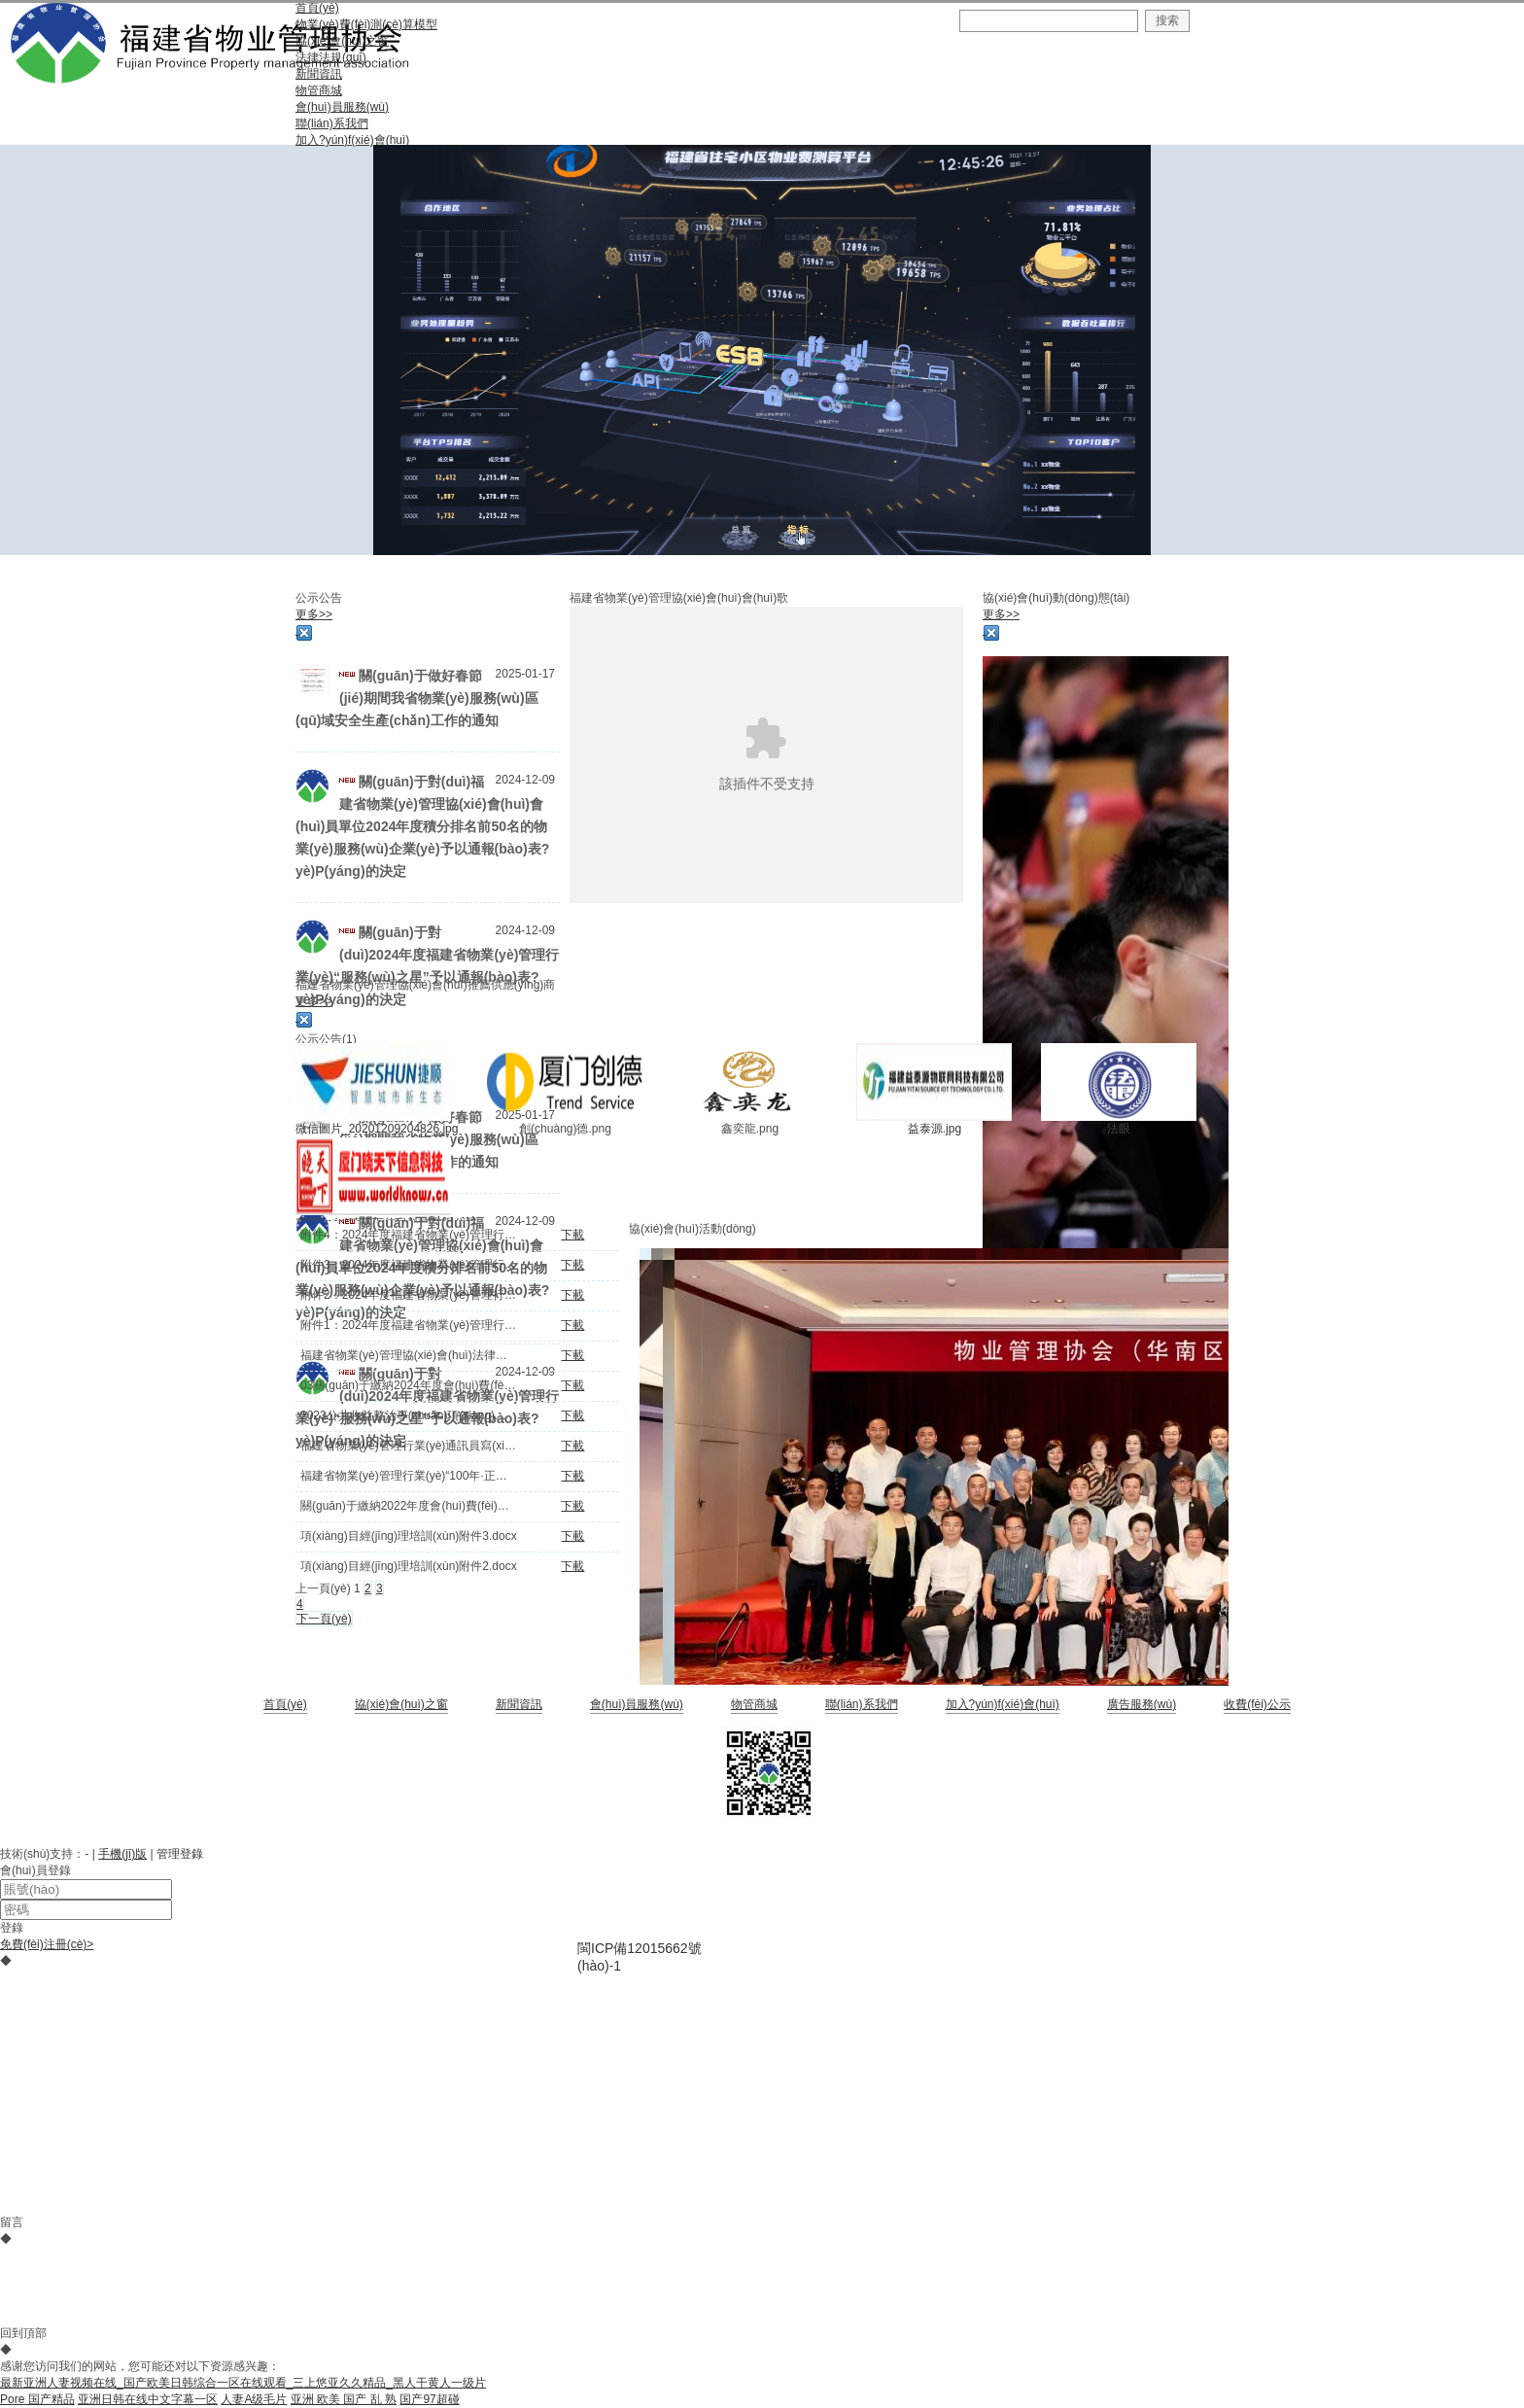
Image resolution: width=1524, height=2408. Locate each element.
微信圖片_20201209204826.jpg (376, 1128)
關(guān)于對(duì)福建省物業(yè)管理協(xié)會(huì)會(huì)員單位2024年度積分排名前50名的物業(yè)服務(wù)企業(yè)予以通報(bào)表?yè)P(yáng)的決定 (422, 826)
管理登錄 (179, 1854)
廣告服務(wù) (1141, 1704)
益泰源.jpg (934, 1128)
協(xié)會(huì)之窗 (401, 1704)
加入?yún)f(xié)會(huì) (1002, 1704)
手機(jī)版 (122, 1854)
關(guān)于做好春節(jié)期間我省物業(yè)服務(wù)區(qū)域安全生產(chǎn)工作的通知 (416, 698)
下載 (572, 1234)
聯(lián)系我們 (861, 1704)
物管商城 (754, 1704)
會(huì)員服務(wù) (636, 1704)
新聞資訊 (519, 1704)
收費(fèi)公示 (1257, 1704)
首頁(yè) (285, 1704)
